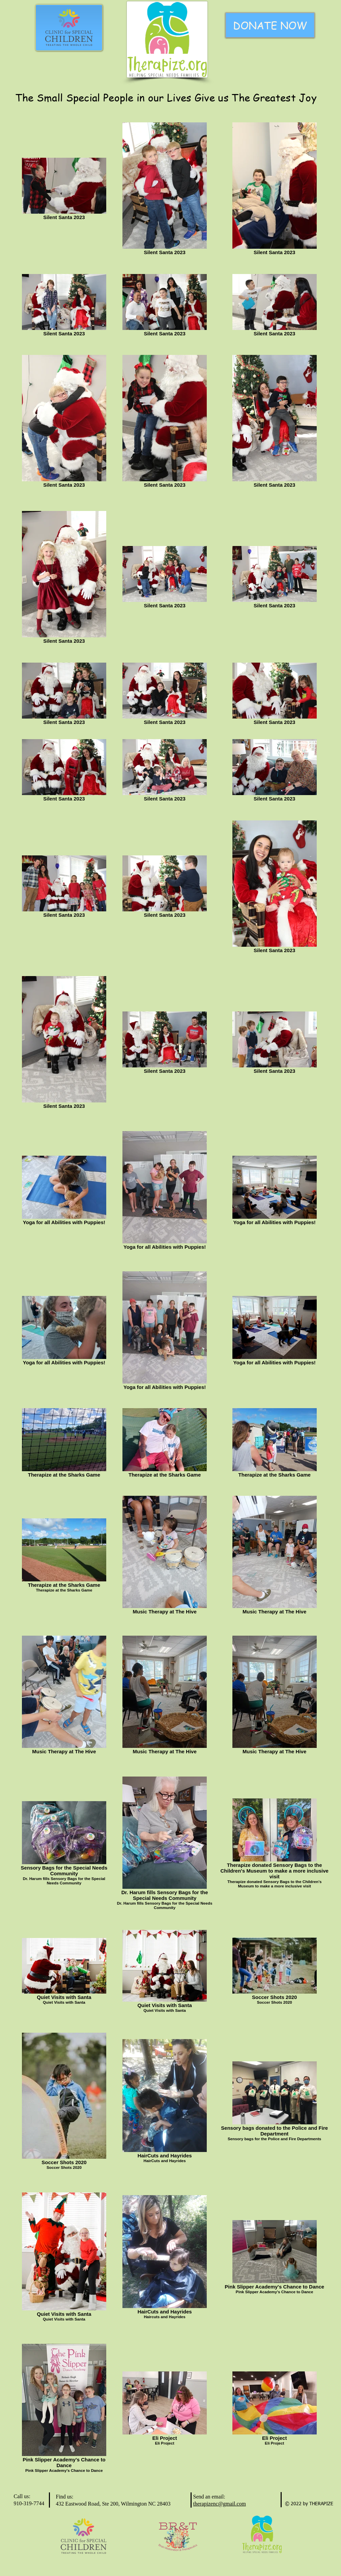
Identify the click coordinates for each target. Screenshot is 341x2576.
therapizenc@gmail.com (219, 2504)
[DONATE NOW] (270, 25)
